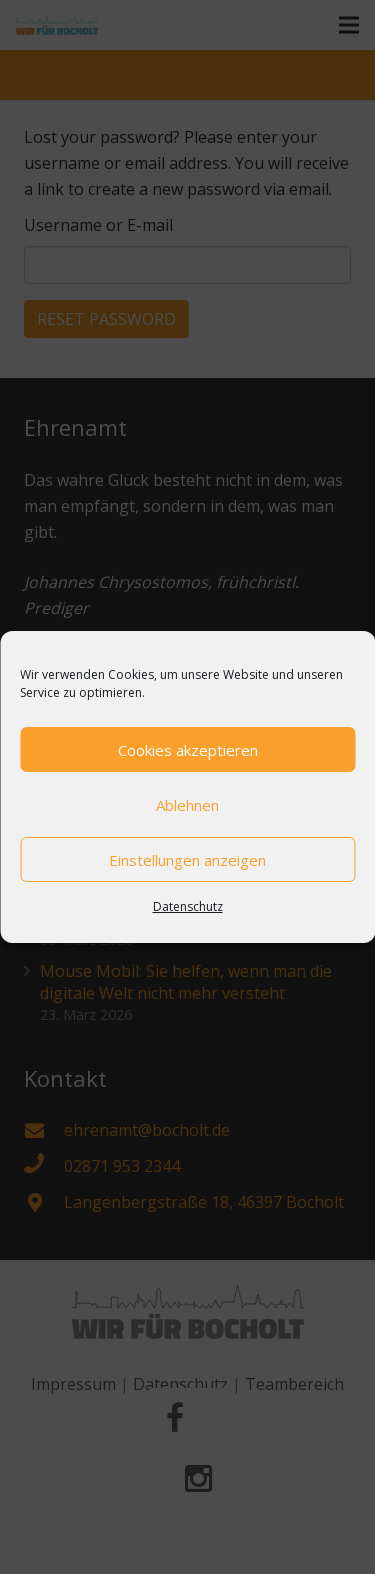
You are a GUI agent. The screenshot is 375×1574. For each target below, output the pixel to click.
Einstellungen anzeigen (187, 860)
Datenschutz (188, 906)
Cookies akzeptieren (188, 750)
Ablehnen (187, 805)
